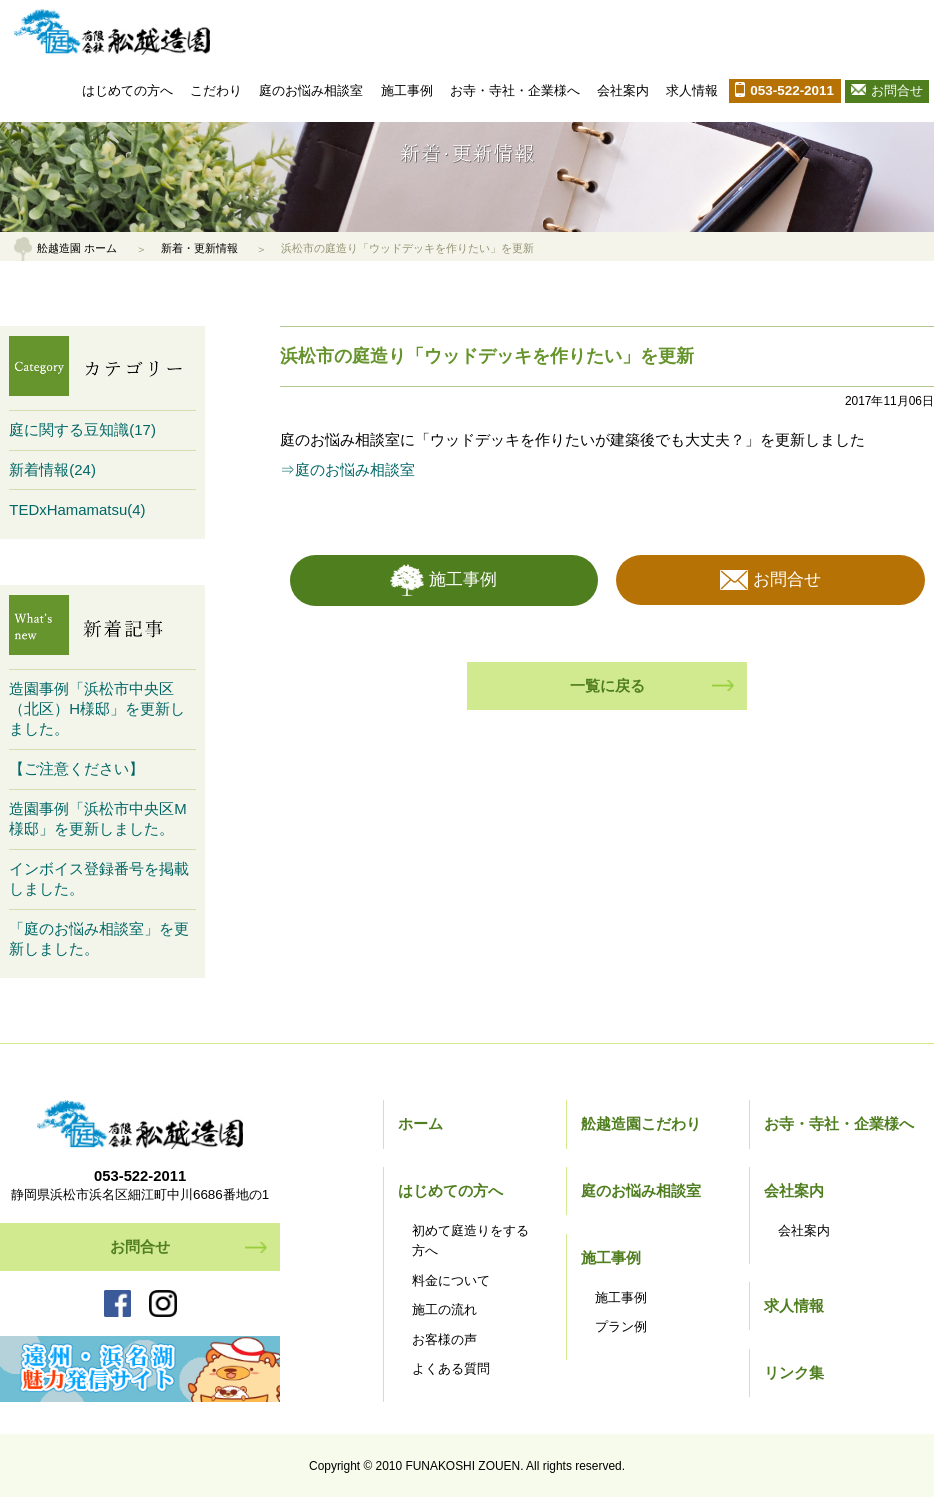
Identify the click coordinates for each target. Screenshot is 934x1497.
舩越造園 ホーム (77, 248)
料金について (451, 1280)
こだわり (216, 90)
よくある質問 (451, 1368)
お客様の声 (444, 1339)
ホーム (420, 1123)
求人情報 (692, 90)
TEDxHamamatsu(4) (77, 509)
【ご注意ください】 (76, 768)
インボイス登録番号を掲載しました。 (99, 878)
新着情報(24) (52, 469)
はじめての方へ (127, 90)
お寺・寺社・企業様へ (515, 90)
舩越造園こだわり (641, 1123)
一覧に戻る (607, 685)
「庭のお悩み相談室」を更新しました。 (99, 938)
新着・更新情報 (199, 248)
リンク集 (794, 1372)
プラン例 (621, 1326)
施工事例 (407, 90)
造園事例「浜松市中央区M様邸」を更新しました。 (97, 818)
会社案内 (623, 90)
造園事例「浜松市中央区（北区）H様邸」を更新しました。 (97, 708)
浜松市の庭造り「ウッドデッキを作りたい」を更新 (487, 356)
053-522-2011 (792, 90)
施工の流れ (444, 1309)
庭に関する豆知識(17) (82, 429)
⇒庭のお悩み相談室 (347, 469)
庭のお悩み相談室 (311, 90)
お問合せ (897, 90)
